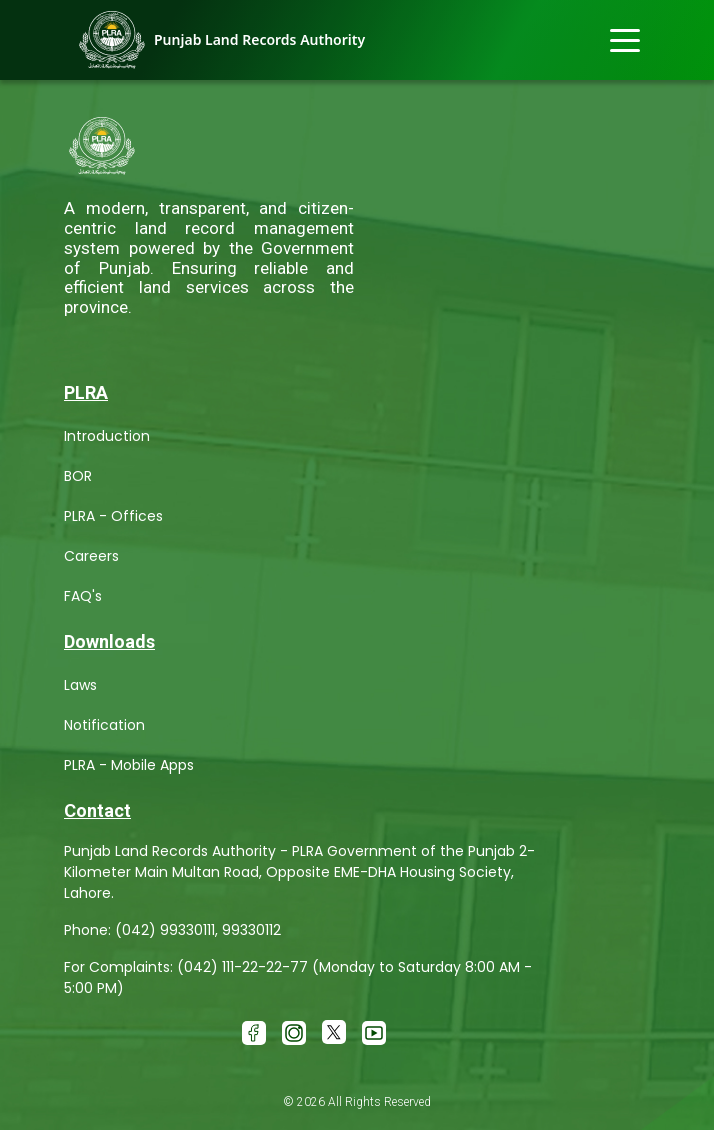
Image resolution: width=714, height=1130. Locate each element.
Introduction (107, 436)
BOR (78, 476)
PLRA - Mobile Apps (129, 765)
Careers (91, 556)
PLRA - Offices (113, 516)
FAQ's (83, 596)
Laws (80, 685)
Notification (104, 725)
